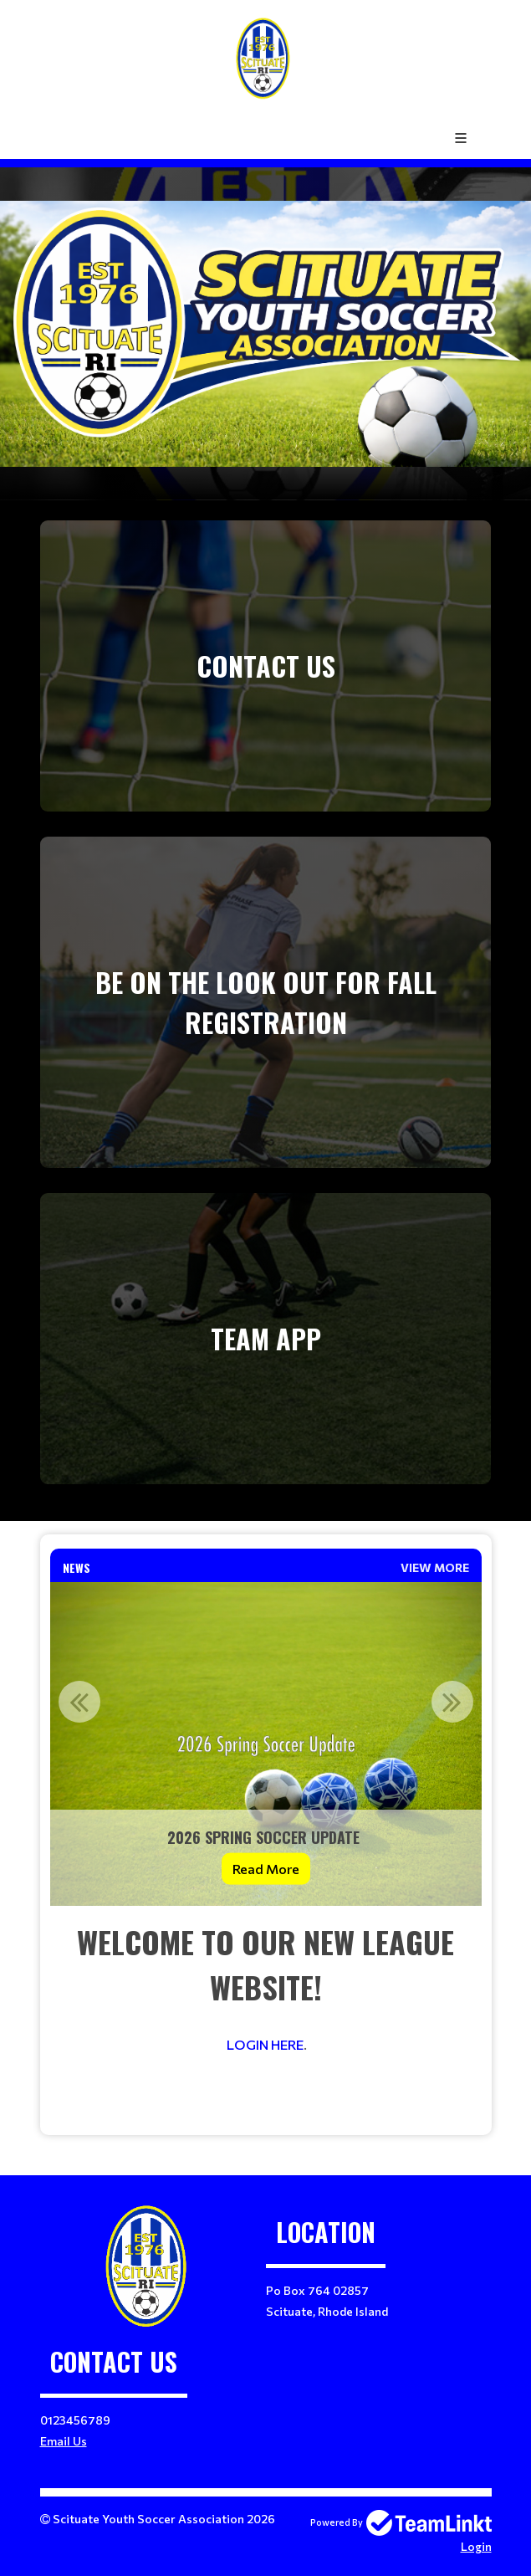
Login (476, 2546)
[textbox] (266, 2020)
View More (435, 1567)
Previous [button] (79, 1702)
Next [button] (452, 1702)
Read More (265, 1868)
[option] (266, 1744)
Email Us (63, 2441)
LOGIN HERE (265, 2044)
